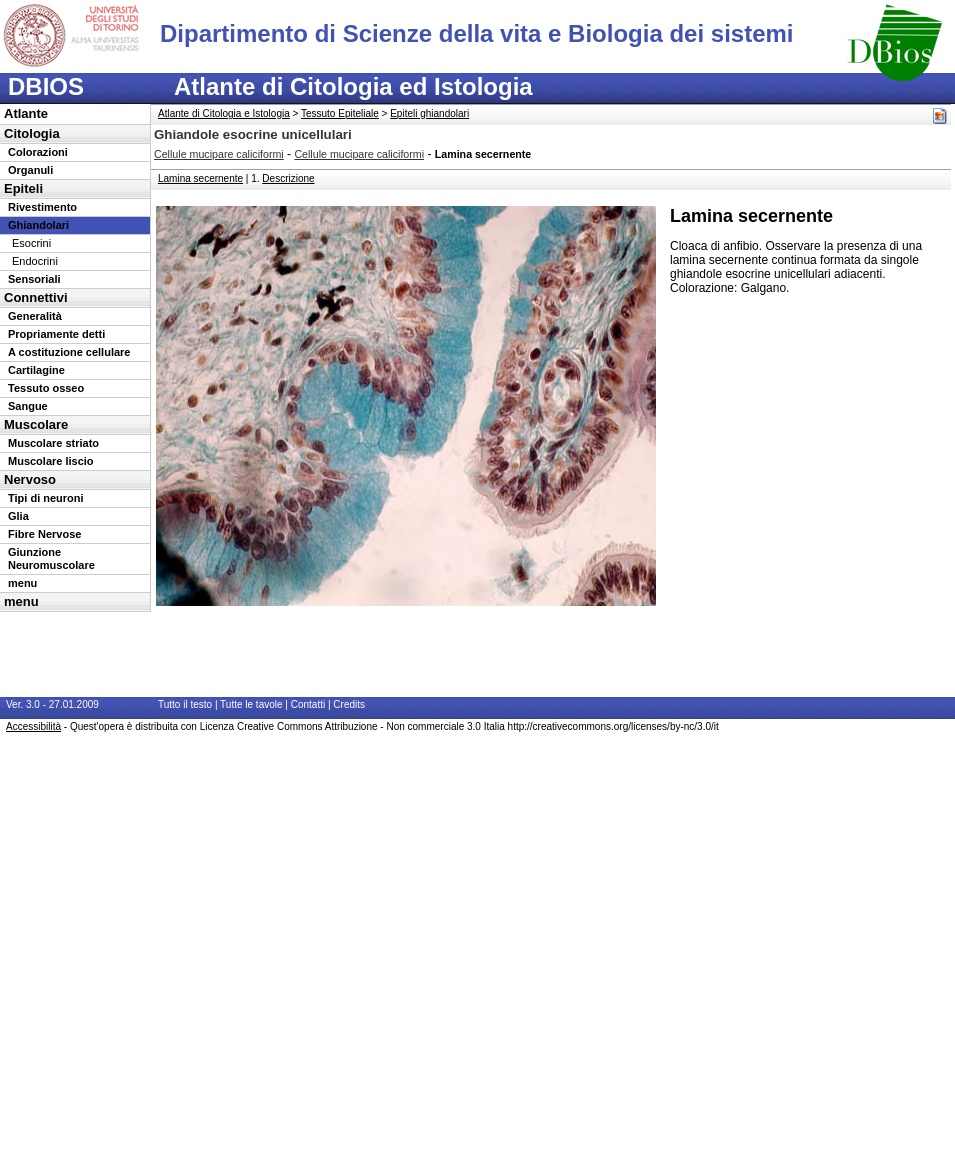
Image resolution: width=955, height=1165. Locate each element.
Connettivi (36, 297)
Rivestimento (42, 207)
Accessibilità (33, 726)
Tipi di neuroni (46, 498)
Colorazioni (38, 152)
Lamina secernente (200, 178)
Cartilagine (36, 370)
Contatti (308, 704)
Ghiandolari (38, 225)
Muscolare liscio (51, 461)
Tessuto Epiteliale (340, 113)
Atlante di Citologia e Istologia (224, 113)
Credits (349, 704)
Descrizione (288, 178)
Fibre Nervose (44, 534)
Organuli (30, 170)
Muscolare (36, 424)
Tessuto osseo (46, 388)
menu (22, 583)
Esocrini (31, 243)
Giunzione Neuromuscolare (51, 558)
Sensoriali (34, 279)
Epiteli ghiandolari (429, 113)
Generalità (35, 316)
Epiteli (23, 188)
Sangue (28, 406)
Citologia (32, 133)
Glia (18, 516)
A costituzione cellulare (69, 352)
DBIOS (46, 86)
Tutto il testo (185, 704)
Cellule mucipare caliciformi (219, 154)
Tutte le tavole (251, 704)
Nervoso (30, 479)
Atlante (26, 113)
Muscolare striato (53, 443)
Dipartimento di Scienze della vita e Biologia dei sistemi (477, 33)
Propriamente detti (56, 334)
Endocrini (35, 261)
